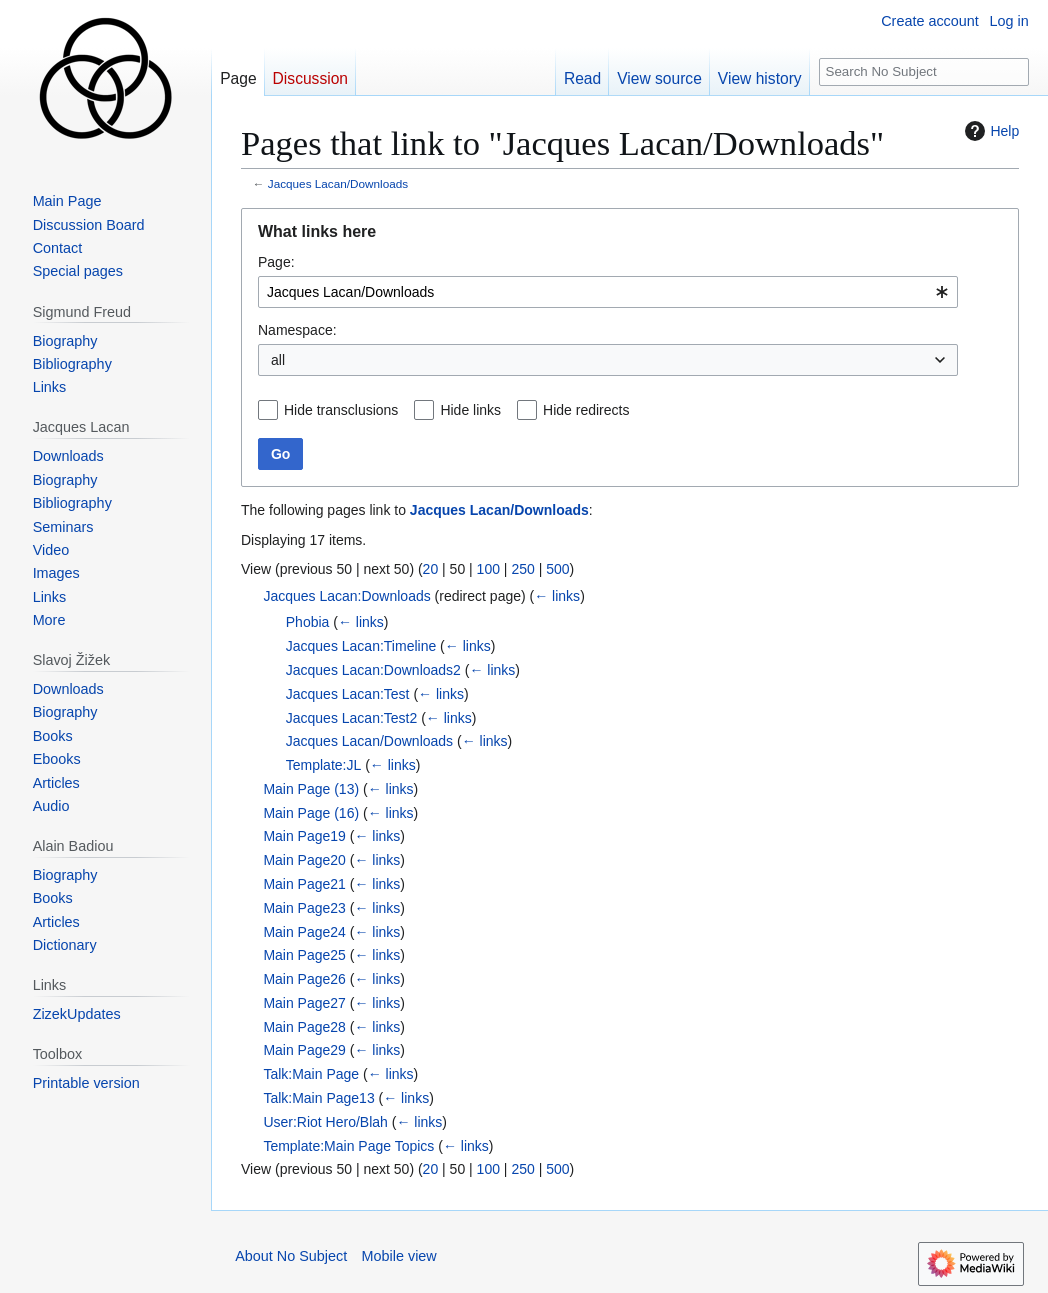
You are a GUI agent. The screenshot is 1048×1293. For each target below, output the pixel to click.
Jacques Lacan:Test (348, 694)
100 (488, 569)
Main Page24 (304, 932)
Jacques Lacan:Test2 (352, 718)
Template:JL (323, 765)
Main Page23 (304, 908)
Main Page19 (304, 836)
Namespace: (297, 330)
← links (557, 596)
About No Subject (291, 1256)
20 (431, 569)
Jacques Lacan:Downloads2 (373, 670)
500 (557, 569)
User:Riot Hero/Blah (325, 1122)
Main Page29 (304, 1050)
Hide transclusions (341, 410)
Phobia (308, 622)
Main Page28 (304, 1027)
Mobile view (399, 1256)
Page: (276, 262)
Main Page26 (304, 979)
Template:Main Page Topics (348, 1146)
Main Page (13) (311, 789)
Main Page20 (304, 860)
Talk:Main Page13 (318, 1098)
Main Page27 (304, 1003)
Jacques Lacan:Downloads (346, 596)
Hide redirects (586, 410)
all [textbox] (278, 360)
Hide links (470, 410)
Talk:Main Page (311, 1074)
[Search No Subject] (924, 72)
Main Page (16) (311, 813)
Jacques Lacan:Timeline (361, 646)
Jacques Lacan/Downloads (338, 183)
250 (522, 569)
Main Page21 (304, 884)
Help (989, 131)
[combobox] (608, 292)
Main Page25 (304, 955)
